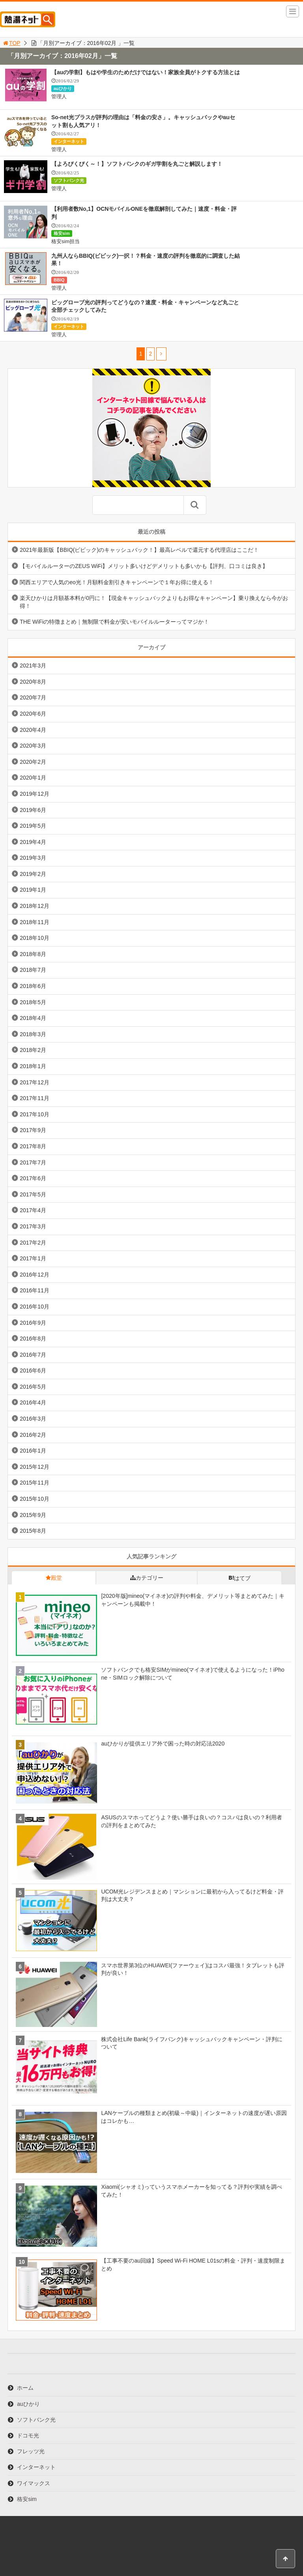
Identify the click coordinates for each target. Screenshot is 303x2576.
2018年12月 (34, 906)
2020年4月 (33, 730)
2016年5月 (33, 1387)
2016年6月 (33, 1370)
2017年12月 (34, 1082)
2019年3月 (33, 858)
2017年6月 (33, 1178)
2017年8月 (33, 1146)
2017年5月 (33, 1194)
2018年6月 (33, 986)
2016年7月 (33, 1355)
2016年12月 (34, 1274)
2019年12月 (34, 794)
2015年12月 (34, 1467)
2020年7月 (33, 697)
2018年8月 (33, 954)
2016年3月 (33, 1418)
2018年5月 (33, 1002)
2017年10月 (34, 1114)
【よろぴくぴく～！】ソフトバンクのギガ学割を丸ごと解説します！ (137, 164)
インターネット (69, 141)
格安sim (62, 233)
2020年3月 (33, 745)
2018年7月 (33, 970)
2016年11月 (34, 1290)
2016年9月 (33, 1323)
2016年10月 (34, 1306)
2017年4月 (33, 1210)
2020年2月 (33, 762)
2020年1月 (33, 777)
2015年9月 (33, 1515)
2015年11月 (34, 1482)
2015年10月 (34, 1499)
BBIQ (59, 279)
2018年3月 (33, 1034)
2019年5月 (33, 826)
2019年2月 (33, 874)
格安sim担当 (65, 241)
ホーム (25, 2388)
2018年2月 (33, 1050)
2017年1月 (33, 1258)
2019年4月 (33, 842)
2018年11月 (34, 922)
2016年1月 (33, 1450)
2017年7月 (33, 1162)
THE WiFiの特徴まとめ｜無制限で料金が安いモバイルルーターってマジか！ (114, 622)
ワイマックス (33, 2483)
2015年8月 (33, 1531)
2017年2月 (33, 1242)
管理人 (59, 96)
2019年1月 (33, 890)
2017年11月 (34, 1098)
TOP (11, 43)
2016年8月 (33, 1338)
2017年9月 (33, 1130)
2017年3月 (33, 1226)
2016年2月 (33, 1435)
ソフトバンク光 (69, 180)
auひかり (63, 88)
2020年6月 (33, 714)
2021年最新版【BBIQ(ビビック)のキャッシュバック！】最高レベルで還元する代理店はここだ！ (139, 550)
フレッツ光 (31, 2451)
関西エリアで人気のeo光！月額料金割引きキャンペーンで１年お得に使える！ (117, 582)
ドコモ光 (28, 2435)
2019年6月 (33, 810)
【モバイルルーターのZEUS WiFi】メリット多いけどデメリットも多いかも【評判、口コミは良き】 (144, 566)
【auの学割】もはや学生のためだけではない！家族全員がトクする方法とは (145, 72)
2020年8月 (33, 682)
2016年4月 (33, 1402)
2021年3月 (33, 665)
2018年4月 (33, 1018)
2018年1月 (33, 1066)
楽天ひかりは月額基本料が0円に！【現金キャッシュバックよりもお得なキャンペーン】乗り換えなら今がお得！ (154, 602)
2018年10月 (34, 938)
